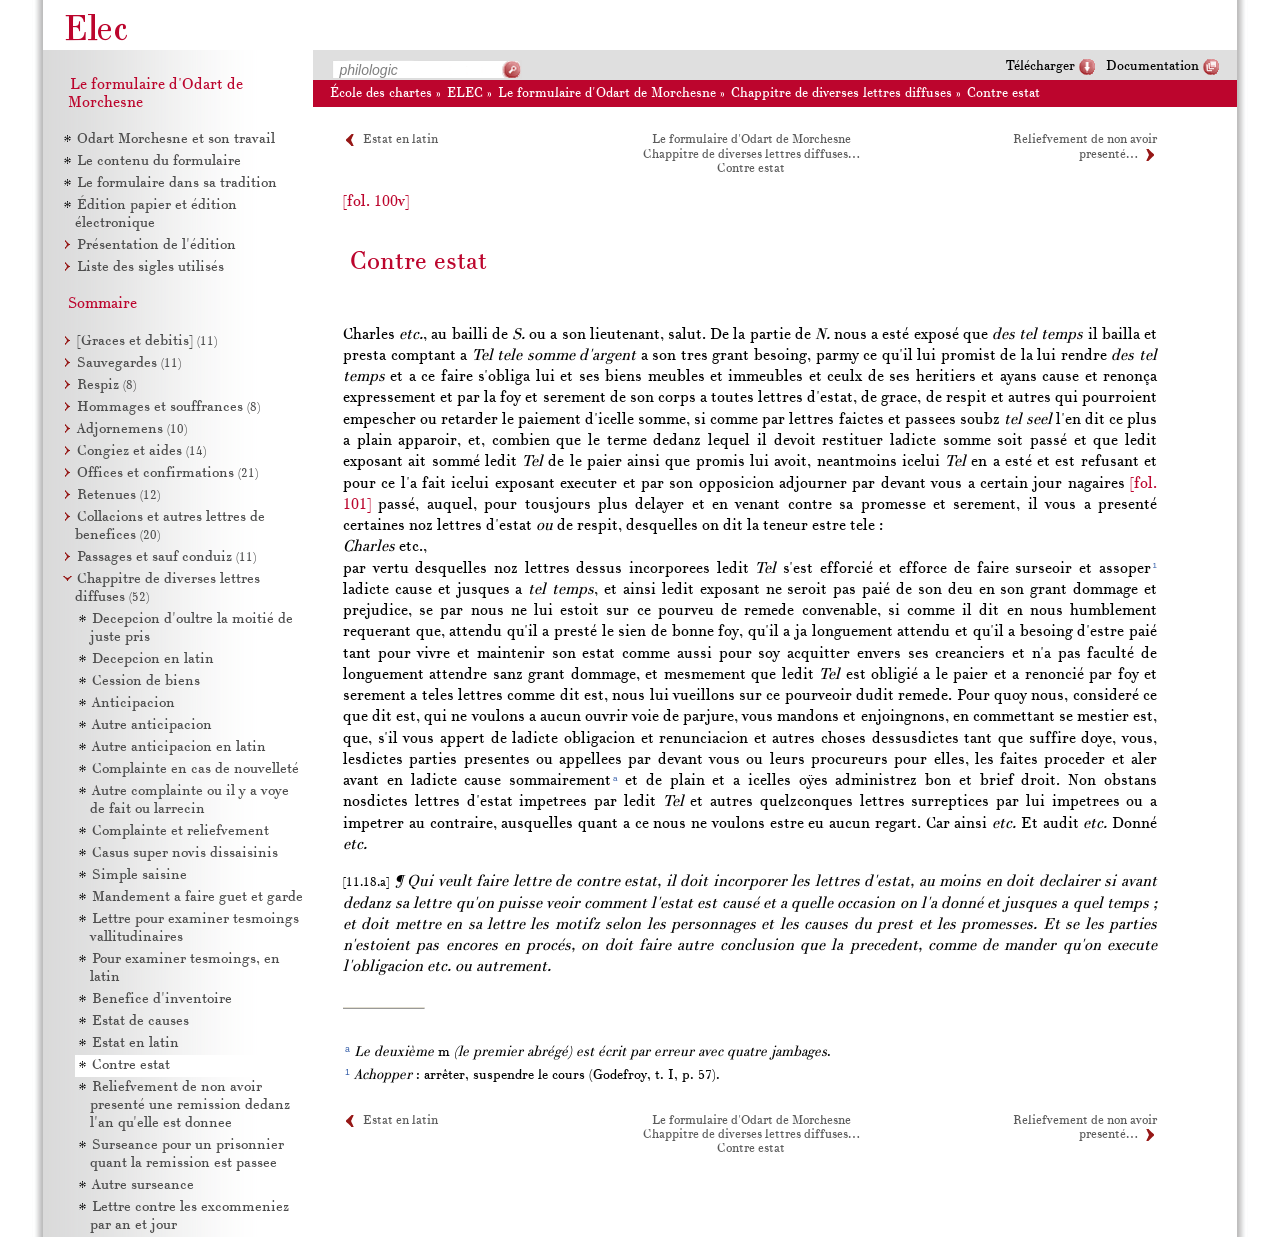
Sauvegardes (129, 363)
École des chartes (381, 93)
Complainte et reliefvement (180, 831)
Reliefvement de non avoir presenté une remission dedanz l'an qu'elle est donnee (190, 1105)
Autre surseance (143, 1185)
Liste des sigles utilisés (150, 267)
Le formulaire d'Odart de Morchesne (607, 93)
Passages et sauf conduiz (166, 557)
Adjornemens (132, 429)
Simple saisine (139, 875)
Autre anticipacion (152, 725)
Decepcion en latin (153, 659)
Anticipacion (133, 703)
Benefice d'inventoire (162, 999)
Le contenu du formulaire (159, 161)
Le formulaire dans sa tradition (177, 183)
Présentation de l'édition (156, 245)
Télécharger (1040, 66)
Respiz (106, 385)
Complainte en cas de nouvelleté (195, 769)
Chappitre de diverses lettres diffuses (841, 93)
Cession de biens (146, 681)
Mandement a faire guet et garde (197, 897)
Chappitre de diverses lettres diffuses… (751, 155)
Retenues (118, 495)
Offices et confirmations (167, 473)
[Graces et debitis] (147, 341)
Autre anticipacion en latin (179, 747)
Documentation (1152, 66)
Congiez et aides (141, 451)
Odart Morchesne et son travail (176, 139)
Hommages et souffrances (168, 407)
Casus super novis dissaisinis (185, 853)
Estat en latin (400, 140)
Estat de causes (140, 1021)
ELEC (465, 93)
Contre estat (1003, 93)
